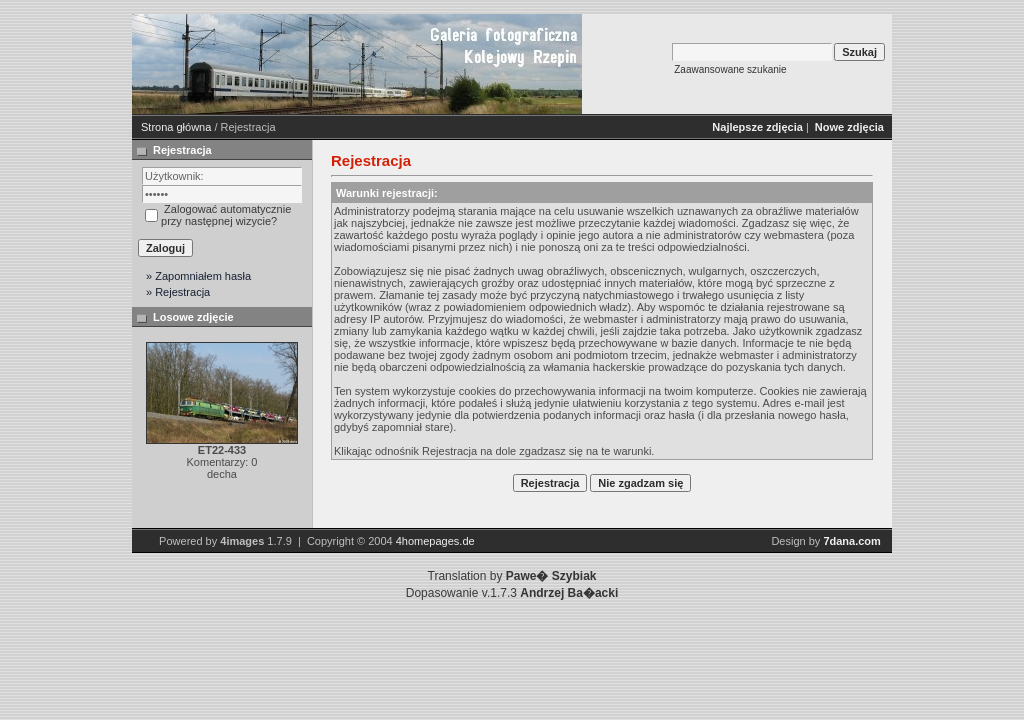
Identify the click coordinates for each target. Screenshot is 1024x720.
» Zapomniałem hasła (198, 276)
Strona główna (176, 127)
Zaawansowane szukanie (730, 69)
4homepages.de (435, 541)
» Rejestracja (178, 292)
